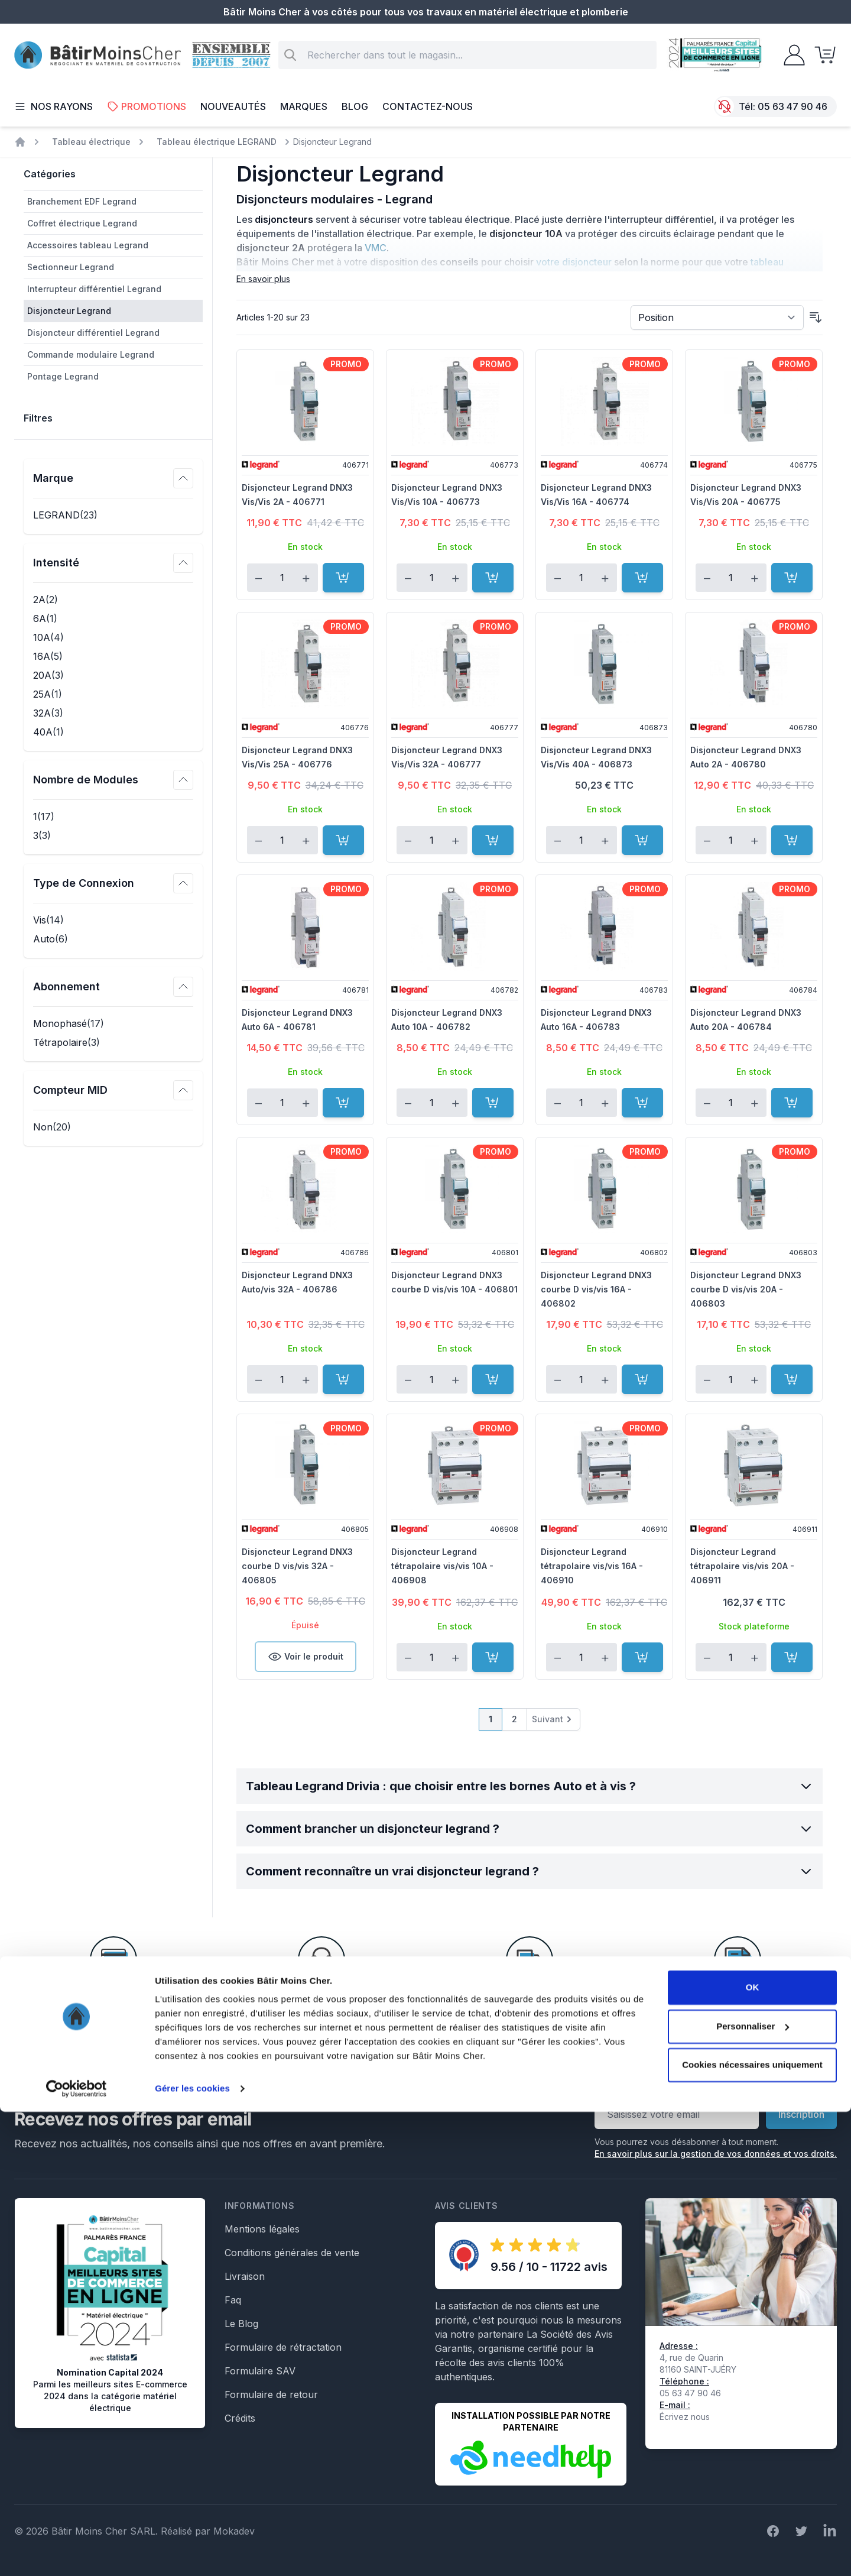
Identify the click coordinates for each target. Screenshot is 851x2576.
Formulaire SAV (260, 2371)
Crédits (240, 2418)
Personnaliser (752, 2490)
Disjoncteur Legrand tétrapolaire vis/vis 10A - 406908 (442, 1566)
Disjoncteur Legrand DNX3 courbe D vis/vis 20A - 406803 (745, 1289)
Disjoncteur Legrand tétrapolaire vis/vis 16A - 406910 (592, 1566)
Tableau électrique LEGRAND (217, 142)
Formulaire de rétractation (283, 2347)
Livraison (245, 2276)
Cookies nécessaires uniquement (752, 2529)
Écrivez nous (685, 2417)
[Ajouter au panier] (343, 577)
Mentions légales (262, 2229)
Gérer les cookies (192, 2553)
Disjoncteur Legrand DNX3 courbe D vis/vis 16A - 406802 (596, 1289)
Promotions (146, 106)
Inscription (801, 2114)
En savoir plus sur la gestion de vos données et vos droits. (716, 2154)
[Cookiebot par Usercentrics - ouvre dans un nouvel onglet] (76, 2553)
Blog (355, 106)
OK (752, 2452)
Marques (303, 106)
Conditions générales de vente (292, 2253)
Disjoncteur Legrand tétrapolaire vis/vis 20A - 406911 (742, 1566)
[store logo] (97, 55)
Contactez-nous (427, 106)
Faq (233, 2300)
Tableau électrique (91, 142)
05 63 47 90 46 (792, 106)
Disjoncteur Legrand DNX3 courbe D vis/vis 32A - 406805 (297, 1566)
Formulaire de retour (271, 2394)
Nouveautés (233, 106)
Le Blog (241, 2323)
